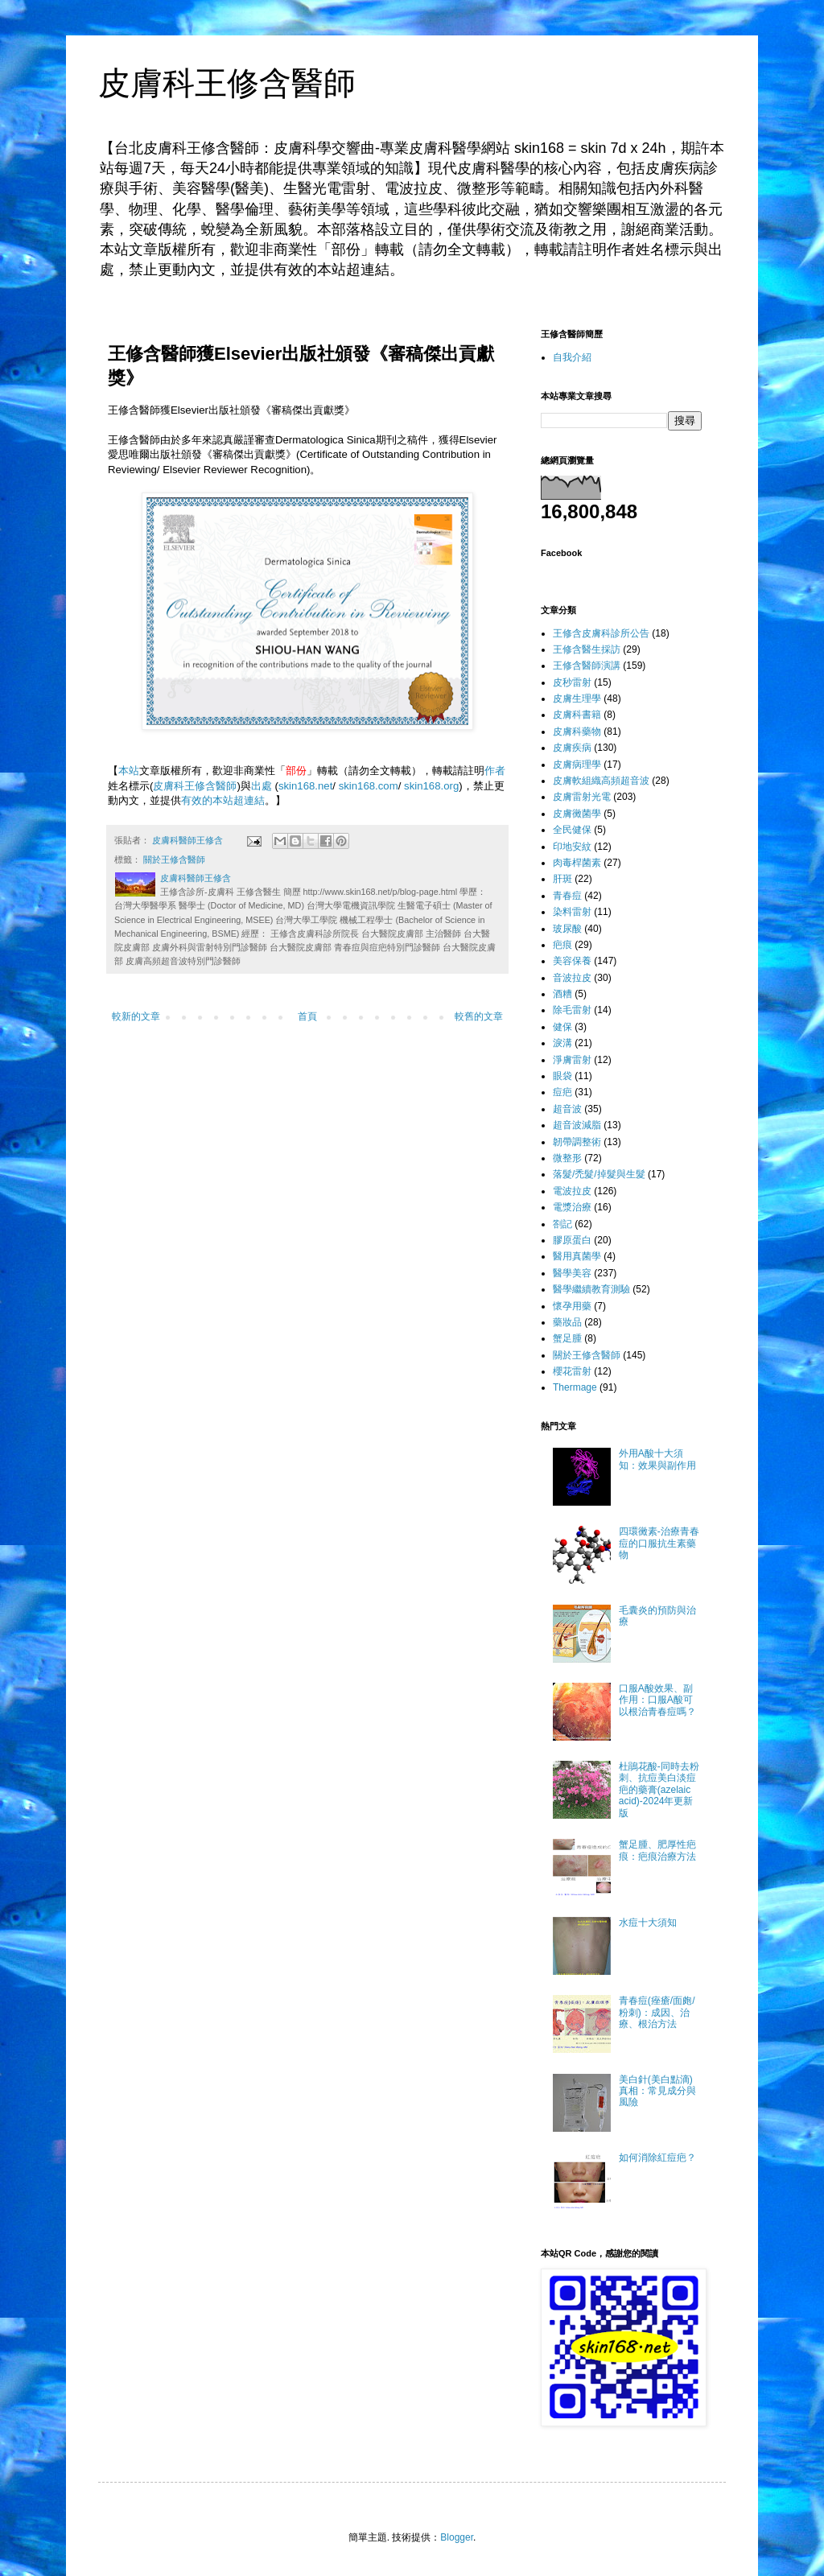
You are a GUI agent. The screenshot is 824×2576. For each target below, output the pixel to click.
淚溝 (562, 1043)
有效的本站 (207, 800)
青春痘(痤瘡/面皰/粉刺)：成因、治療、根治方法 (657, 2012)
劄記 (562, 1224)
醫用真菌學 (577, 1256)
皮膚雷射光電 (582, 796)
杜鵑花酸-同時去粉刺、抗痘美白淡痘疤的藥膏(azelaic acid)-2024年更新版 (659, 1790)
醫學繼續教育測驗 (591, 1289)
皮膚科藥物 (577, 731)
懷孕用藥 (572, 1306)
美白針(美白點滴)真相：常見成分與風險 (657, 2091)
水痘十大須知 (648, 1922)
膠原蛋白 (572, 1240)
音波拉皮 (572, 977)
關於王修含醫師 (174, 859)
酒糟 (562, 993)
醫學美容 (572, 1273)
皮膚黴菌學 (577, 813)
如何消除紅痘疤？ (657, 2157)
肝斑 (562, 878)
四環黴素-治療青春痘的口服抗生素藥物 (659, 1543)
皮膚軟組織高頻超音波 (601, 780)
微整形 (567, 1158)
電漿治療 (572, 1207)
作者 (494, 771)
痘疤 (562, 1092)
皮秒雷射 (572, 682)
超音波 (567, 1109)
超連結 (249, 800)
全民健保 (572, 829)
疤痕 (562, 944)
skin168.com (368, 786)
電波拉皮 (572, 1191)
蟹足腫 (567, 1338)
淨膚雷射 (572, 1059)
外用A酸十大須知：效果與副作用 (657, 1459)
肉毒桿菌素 (577, 862)
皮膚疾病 (572, 747)
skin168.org (431, 786)
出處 (261, 786)
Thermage (575, 1387)
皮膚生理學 (577, 698)
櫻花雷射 (572, 1371)
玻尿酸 (567, 928)
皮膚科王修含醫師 (227, 83)
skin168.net (305, 786)
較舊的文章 (479, 1016)
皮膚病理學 (577, 764)
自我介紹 (572, 357)
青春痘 (567, 895)
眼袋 (562, 1076)
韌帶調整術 (577, 1142)
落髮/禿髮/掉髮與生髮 (599, 1174)
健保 (562, 1026)
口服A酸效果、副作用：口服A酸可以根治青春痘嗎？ (657, 1700)
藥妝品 (567, 1322)
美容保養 (572, 961)
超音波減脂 (577, 1125)
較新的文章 (136, 1016)
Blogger (456, 2537)
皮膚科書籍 (577, 714)
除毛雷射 (572, 1010)
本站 (128, 771)
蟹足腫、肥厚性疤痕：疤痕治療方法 (657, 1850)
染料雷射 (572, 911)
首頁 (307, 1016)
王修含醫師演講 (586, 665)
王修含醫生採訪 (586, 649)
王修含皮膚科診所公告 (601, 633)
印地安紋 (572, 846)
